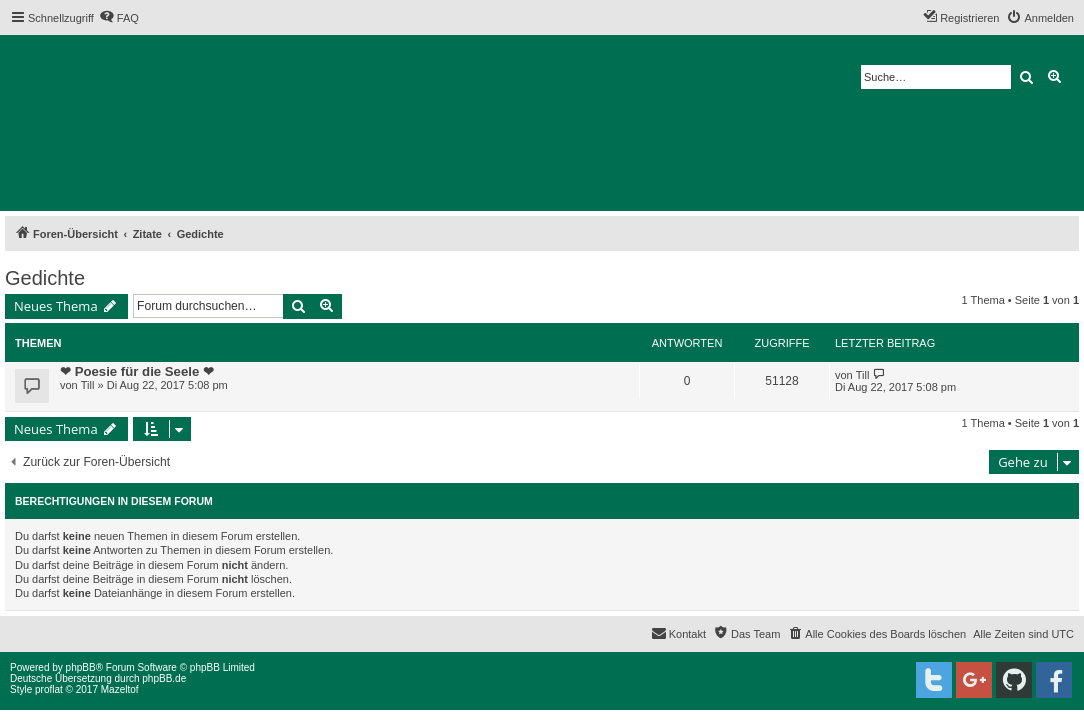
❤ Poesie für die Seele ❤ (137, 371)
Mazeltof (120, 689)
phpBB (81, 667)
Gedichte (45, 278)
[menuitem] (119, 18)
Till (88, 385)
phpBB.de (164, 678)
